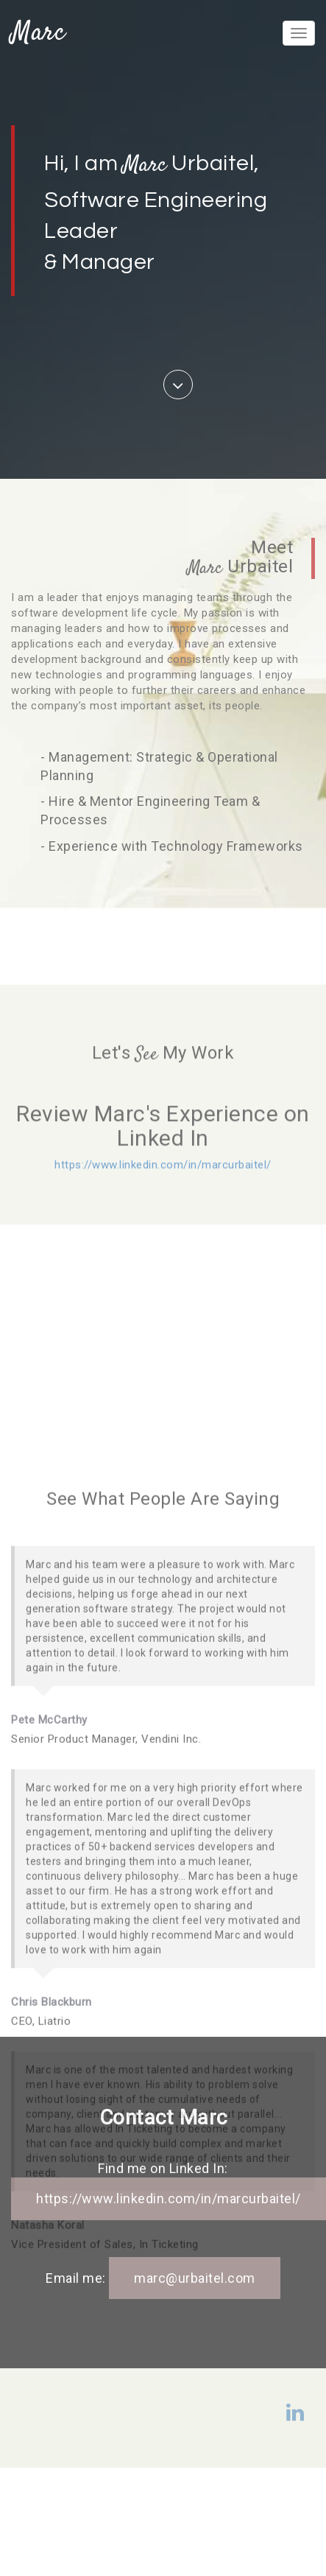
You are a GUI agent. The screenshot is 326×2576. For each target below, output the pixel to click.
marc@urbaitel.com (194, 2278)
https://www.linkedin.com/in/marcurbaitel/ (163, 1214)
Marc (38, 33)
